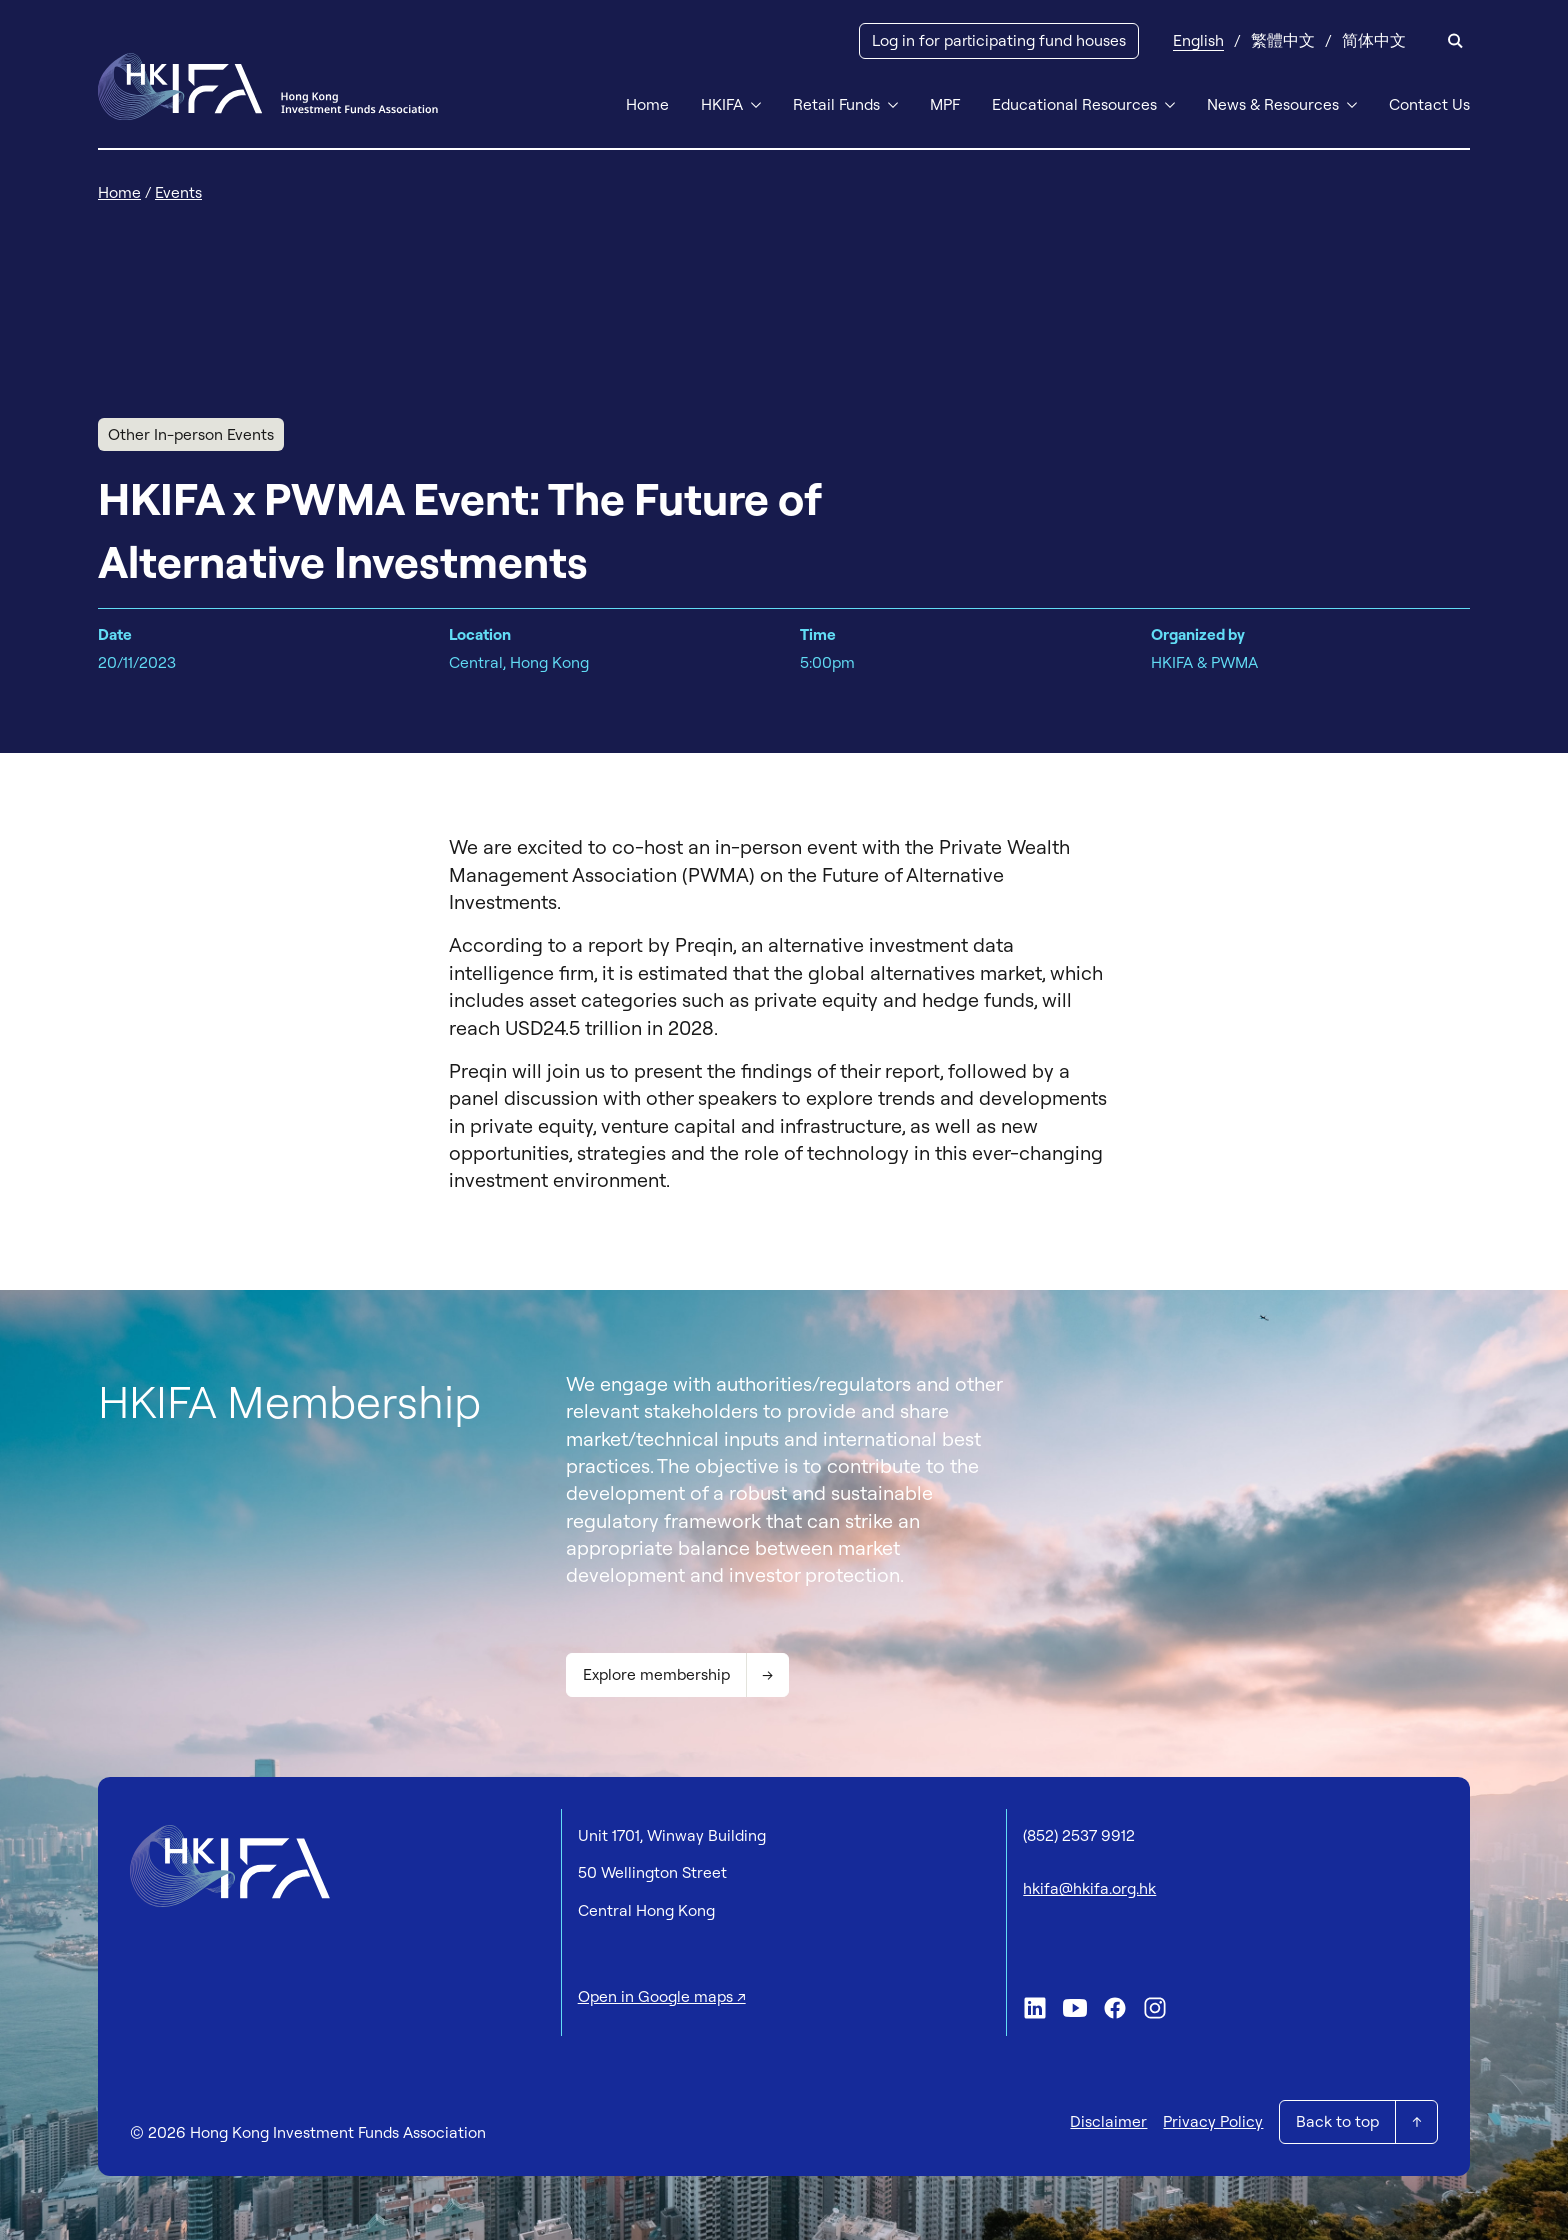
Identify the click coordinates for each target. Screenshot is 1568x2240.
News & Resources (1273, 104)
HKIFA (722, 104)
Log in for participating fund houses (999, 40)
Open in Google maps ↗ (662, 1996)
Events (178, 192)
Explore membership (656, 1674)
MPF (945, 104)
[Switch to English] (1198, 41)
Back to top (1337, 2121)
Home (647, 104)
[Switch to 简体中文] (1374, 41)
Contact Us (1429, 104)
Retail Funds (836, 104)
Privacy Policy (1213, 2121)
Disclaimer (1108, 2121)
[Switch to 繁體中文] (1283, 41)
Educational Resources (1074, 104)
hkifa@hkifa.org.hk (1089, 1888)
